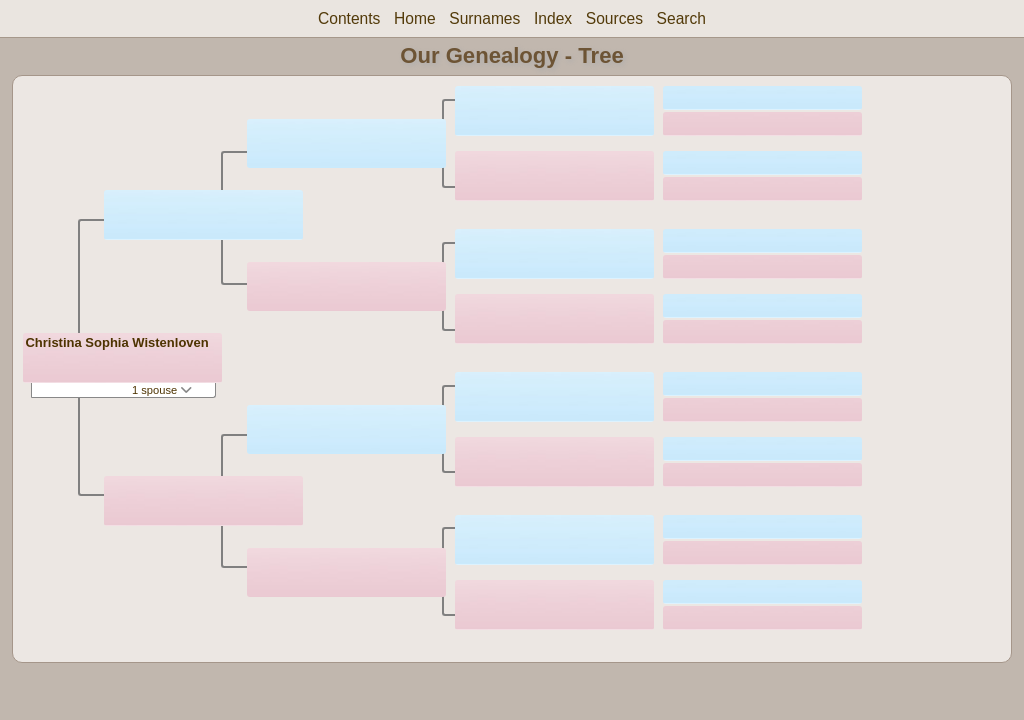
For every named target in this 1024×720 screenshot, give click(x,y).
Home (415, 18)
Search (681, 18)
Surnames (484, 18)
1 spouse (162, 390)
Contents (349, 18)
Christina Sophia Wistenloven (116, 342)
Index (553, 18)
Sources (614, 18)
